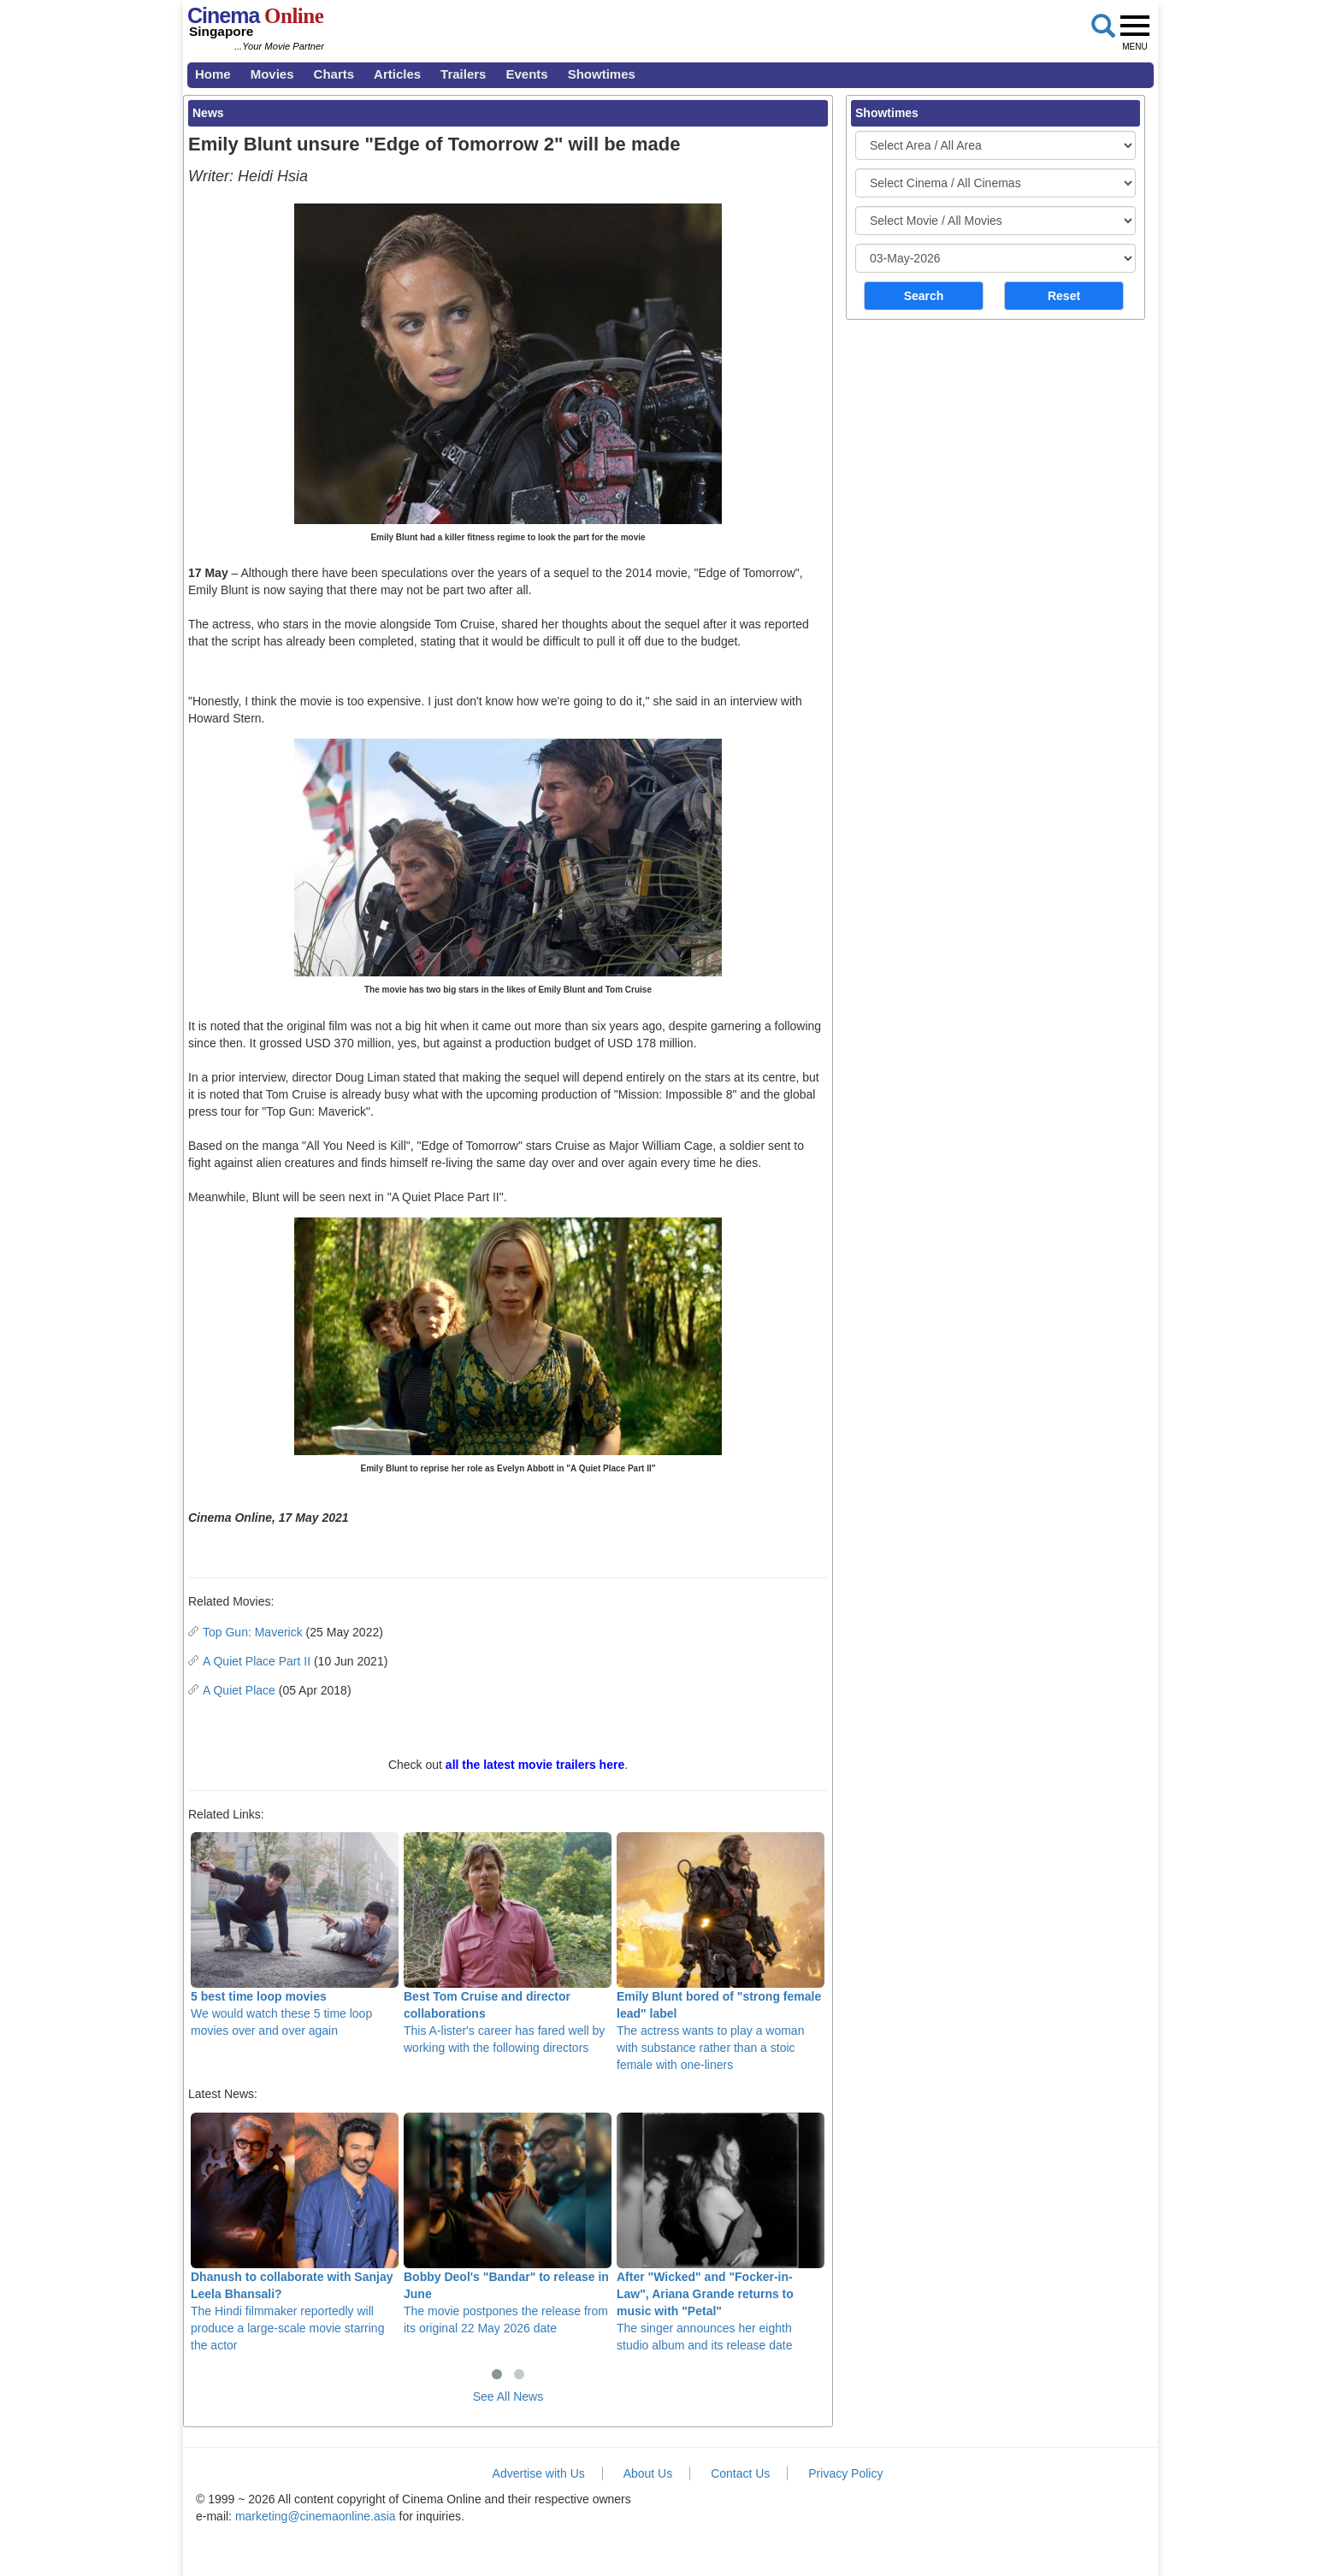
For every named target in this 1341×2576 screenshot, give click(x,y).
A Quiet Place (239, 1690)
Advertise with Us (539, 2473)
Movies (272, 74)
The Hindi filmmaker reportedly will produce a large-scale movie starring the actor (295, 2232)
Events (526, 74)
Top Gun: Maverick (253, 1632)
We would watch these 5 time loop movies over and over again (295, 1934)
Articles (397, 74)
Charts (334, 74)
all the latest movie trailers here (535, 1764)
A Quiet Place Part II (256, 1661)
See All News (508, 2396)
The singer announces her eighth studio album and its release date (720, 2232)
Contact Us (740, 2473)
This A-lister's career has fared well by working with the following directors (507, 1943)
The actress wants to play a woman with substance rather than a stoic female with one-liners (720, 1952)
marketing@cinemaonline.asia (315, 2516)
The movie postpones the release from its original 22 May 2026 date (507, 2224)
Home (213, 74)
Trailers (463, 74)
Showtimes (601, 74)
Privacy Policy (845, 2473)
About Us (648, 2473)
